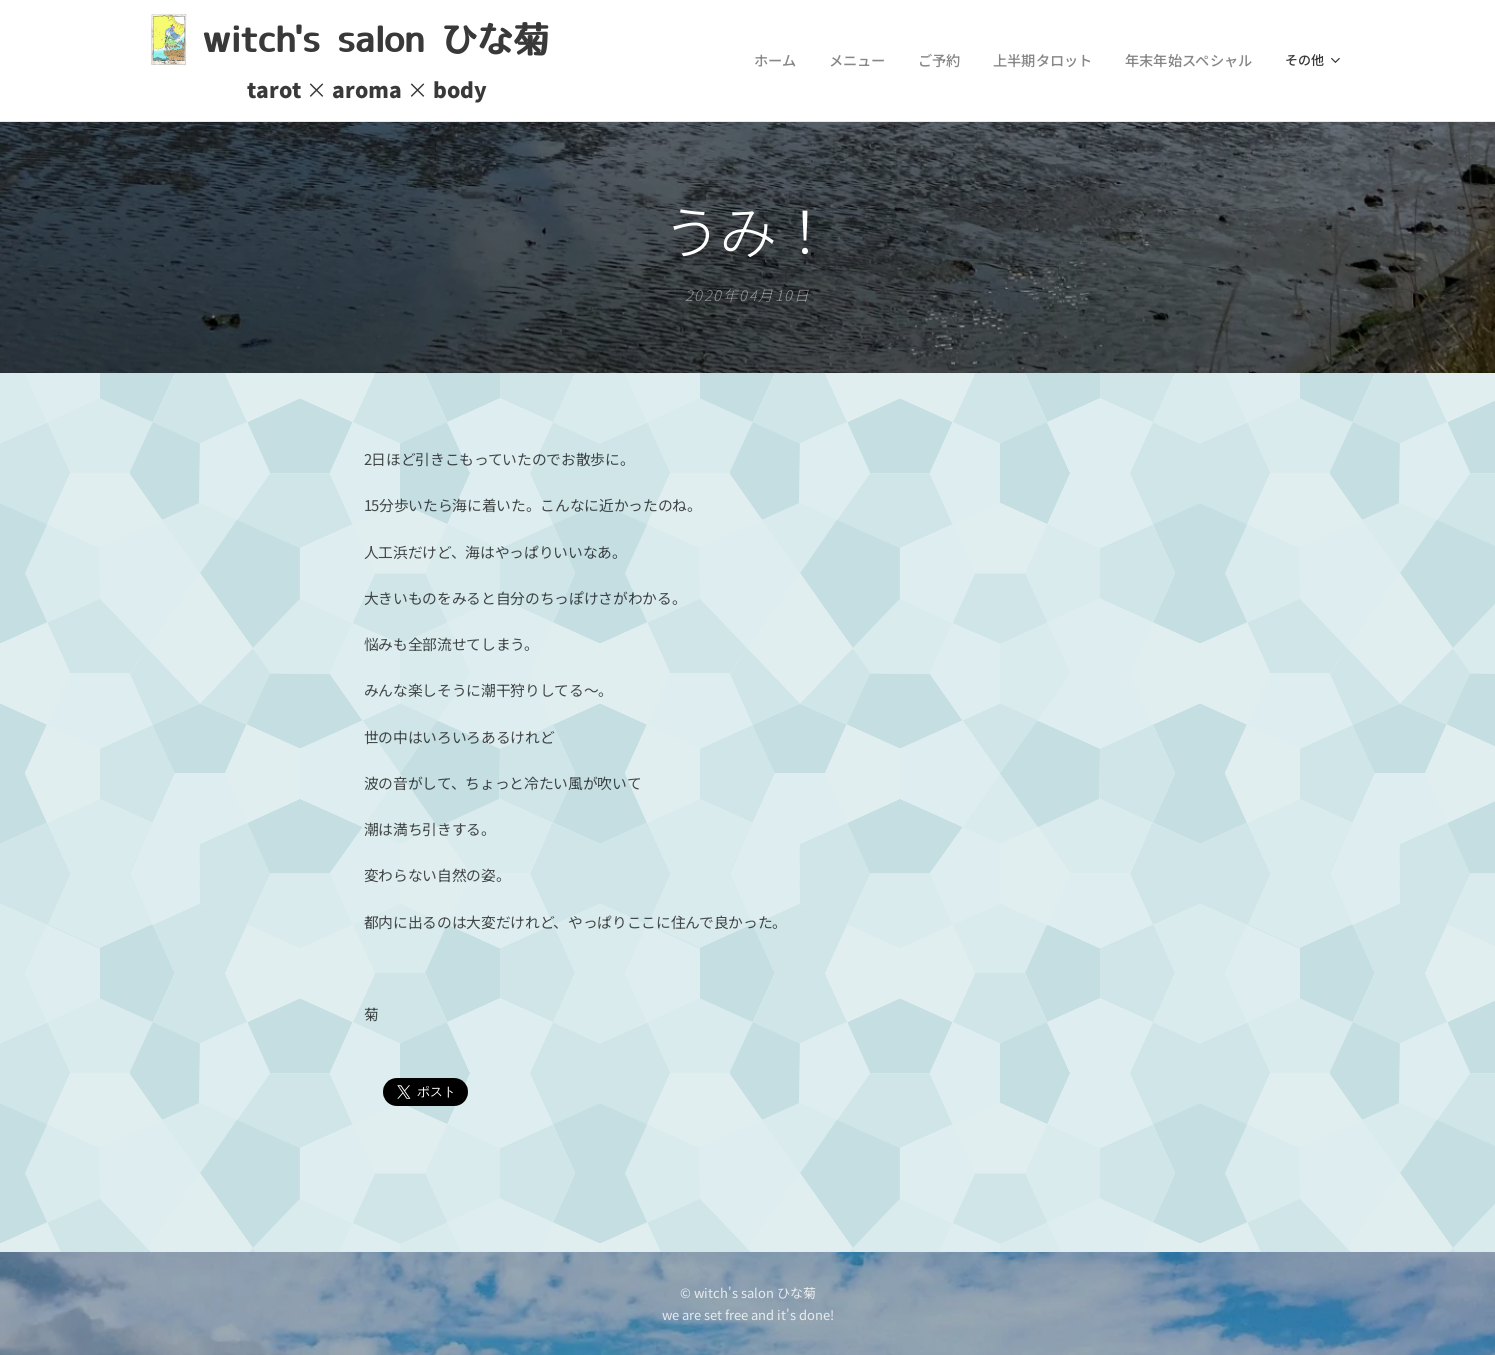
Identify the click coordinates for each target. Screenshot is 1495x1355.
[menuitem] (652, 61)
